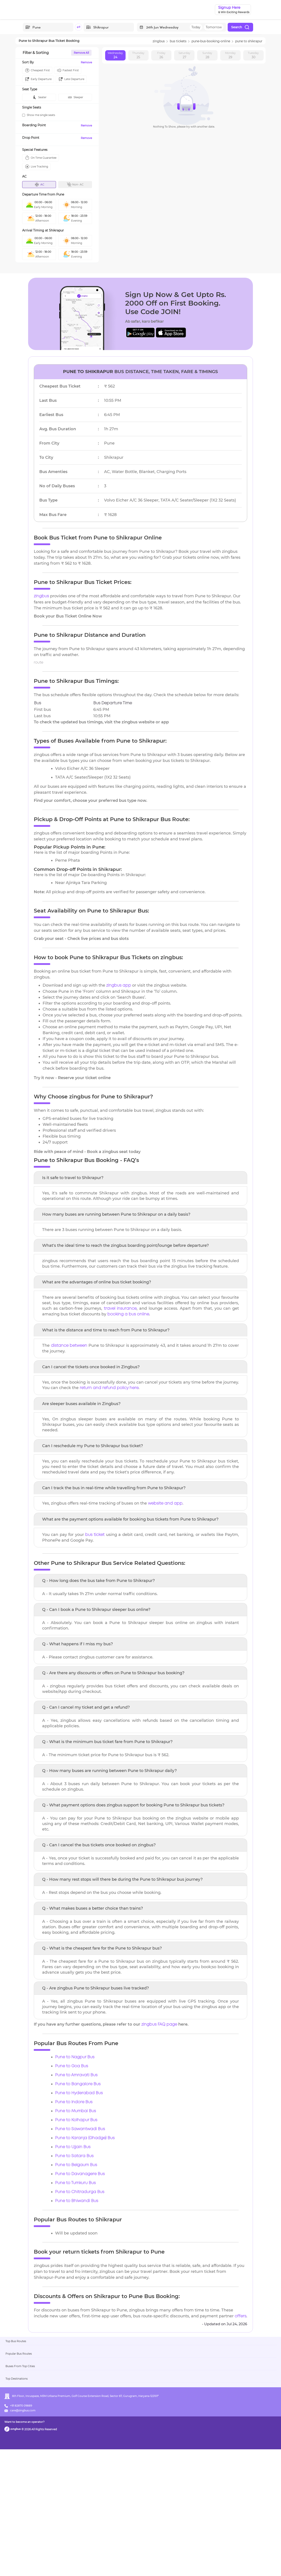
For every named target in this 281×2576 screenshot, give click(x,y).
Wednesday (115, 55)
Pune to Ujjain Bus (72, 2147)
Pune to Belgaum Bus (76, 2165)
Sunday (207, 55)
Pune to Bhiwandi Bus (76, 2201)
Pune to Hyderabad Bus (79, 2093)
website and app (165, 1503)
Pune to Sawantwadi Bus (80, 2129)
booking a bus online (128, 1314)
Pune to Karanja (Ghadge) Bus (85, 2138)
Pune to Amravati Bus (76, 2075)
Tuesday (253, 55)
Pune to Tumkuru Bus (75, 2183)
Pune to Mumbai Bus (75, 2111)
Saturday (184, 55)
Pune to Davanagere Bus (80, 2174)
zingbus (41, 596)
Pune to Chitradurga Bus (79, 2192)
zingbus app (118, 985)
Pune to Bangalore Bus (78, 2084)
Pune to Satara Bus (74, 2156)
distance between (69, 1345)
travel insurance (120, 1308)
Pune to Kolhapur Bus (76, 2120)
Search (240, 27)
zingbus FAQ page (159, 2024)
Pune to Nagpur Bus (74, 2057)
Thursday (138, 55)
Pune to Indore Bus (73, 2102)
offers (240, 2316)
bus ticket (94, 1535)
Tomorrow (214, 27)
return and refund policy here (109, 1388)
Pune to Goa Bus (71, 2066)
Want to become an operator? (172, 2566)
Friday (161, 55)
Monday (230, 55)
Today (195, 27)
